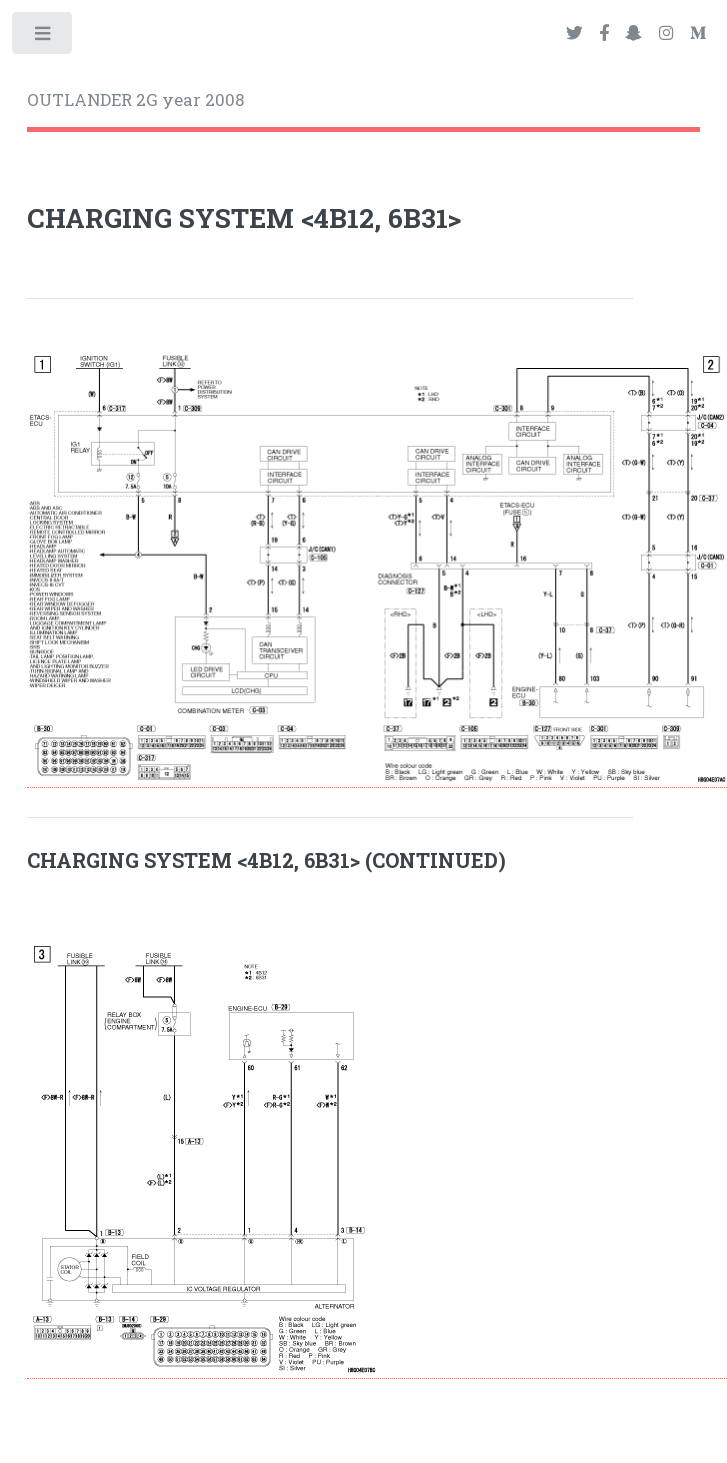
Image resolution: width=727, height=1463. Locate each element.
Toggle (43, 37)
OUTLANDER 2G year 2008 (135, 100)
